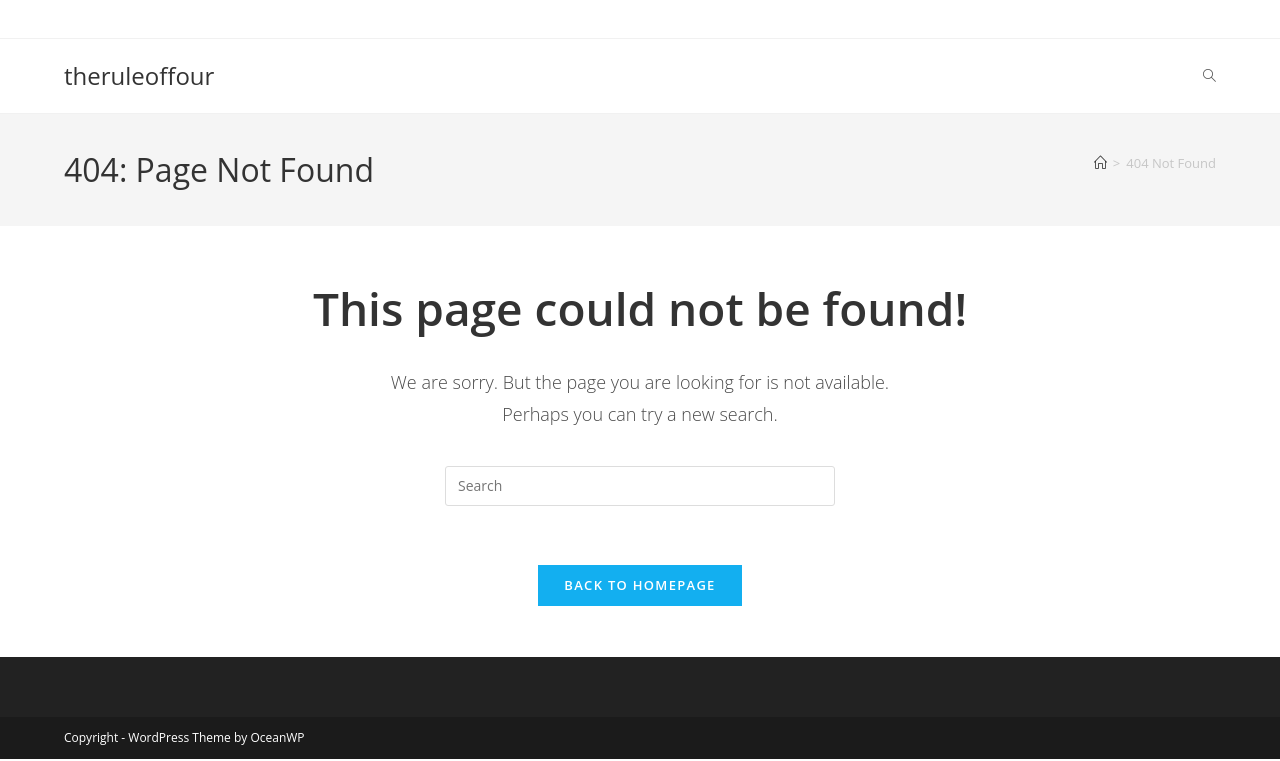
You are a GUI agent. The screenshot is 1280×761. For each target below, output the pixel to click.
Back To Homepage (639, 587)
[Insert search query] (640, 486)
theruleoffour (139, 75)
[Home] (1100, 163)
